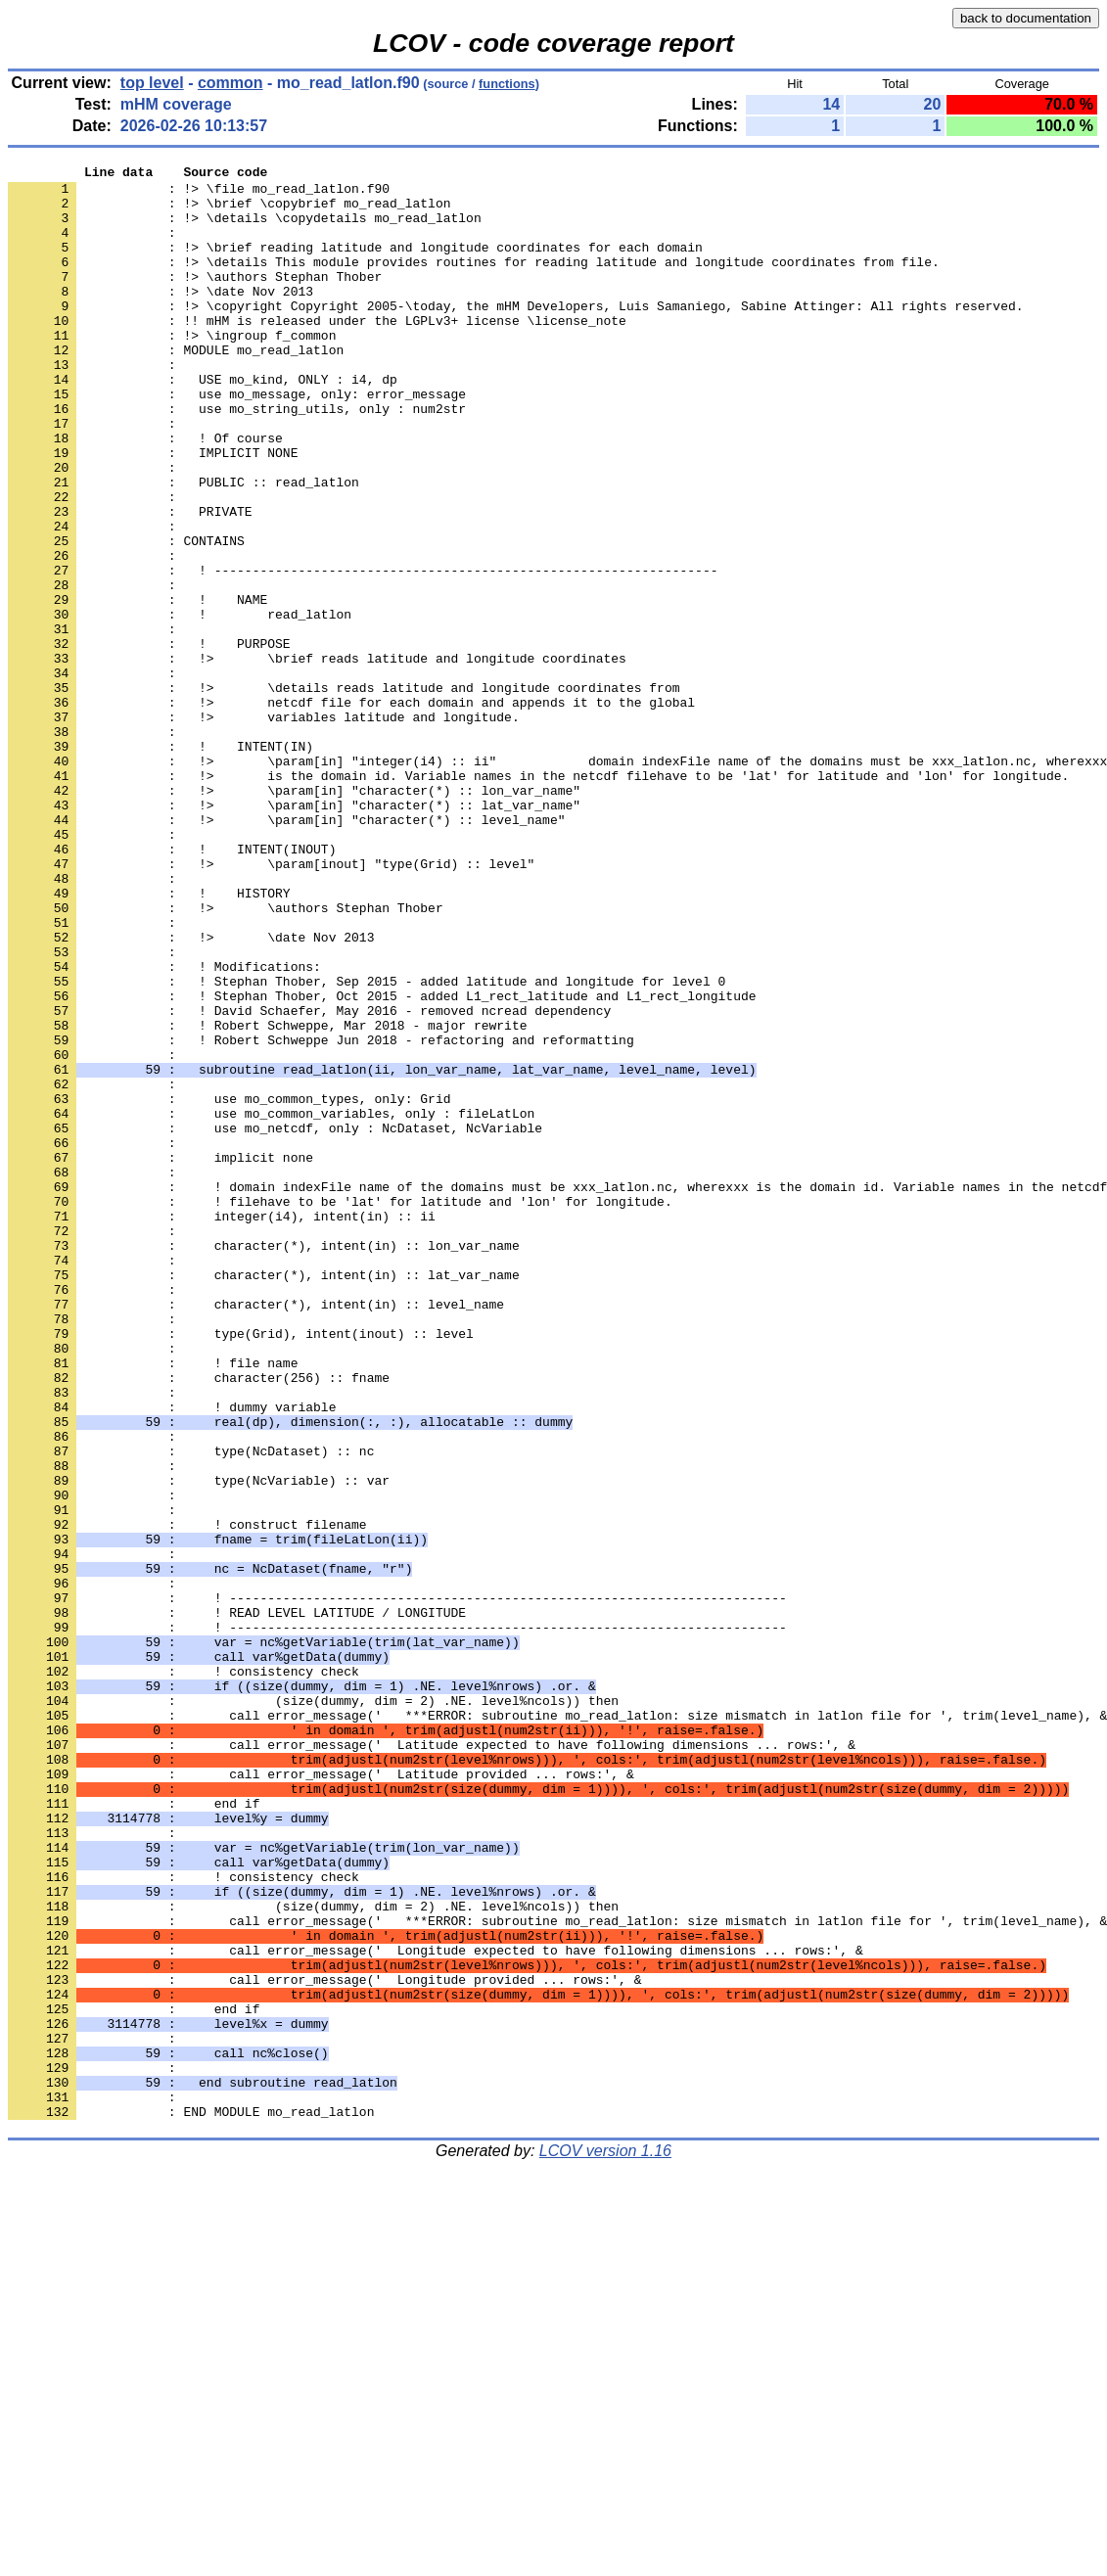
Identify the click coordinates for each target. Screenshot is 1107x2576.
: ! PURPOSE (149, 740)
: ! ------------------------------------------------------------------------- (397, 1885)
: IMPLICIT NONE (153, 511)
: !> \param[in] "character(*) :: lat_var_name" (294, 934)
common (230, 82)
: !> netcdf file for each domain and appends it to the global (351, 810)
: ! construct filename (187, 1797)
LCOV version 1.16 (605, 2541)
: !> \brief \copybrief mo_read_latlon (229, 211)
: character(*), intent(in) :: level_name (256, 1532)
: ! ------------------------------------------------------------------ (362, 652)
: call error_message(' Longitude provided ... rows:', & (324, 2343)
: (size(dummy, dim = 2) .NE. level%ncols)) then (313, 2008)
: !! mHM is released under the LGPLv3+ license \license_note (317, 352)
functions (507, 83)
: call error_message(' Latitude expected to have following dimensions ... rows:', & (431, 2061)
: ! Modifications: (164, 1127)
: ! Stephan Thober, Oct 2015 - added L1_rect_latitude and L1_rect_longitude (382, 1163)
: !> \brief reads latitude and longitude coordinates (317, 757)
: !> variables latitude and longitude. (264, 828)
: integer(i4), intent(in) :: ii (222, 1427)
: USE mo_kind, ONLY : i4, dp (202, 423)
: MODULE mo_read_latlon (176, 387)
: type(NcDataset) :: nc (191, 1709)
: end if (133, 2131)
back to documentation (1025, 18)
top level (152, 82)
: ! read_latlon (179, 704)
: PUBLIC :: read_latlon (183, 546)
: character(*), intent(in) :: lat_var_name (264, 1497)
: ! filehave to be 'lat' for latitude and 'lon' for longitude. (340, 1409)
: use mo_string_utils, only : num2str (237, 458)
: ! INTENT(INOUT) (172, 986)
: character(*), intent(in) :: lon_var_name (264, 1462)
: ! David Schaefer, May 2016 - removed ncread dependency (309, 1180)
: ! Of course (145, 493)
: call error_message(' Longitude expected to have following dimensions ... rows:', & (435, 2308)
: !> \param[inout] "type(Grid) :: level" (271, 1004)
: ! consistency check (183, 1973)
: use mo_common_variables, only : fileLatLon (271, 1303)
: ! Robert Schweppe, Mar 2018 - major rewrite (267, 1198)
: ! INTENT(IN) (160, 863)
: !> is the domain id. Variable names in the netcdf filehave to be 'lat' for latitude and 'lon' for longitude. (538, 898)
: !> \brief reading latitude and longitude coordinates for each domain (355, 264)
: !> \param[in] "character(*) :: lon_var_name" (294, 916)
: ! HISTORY (149, 1039)
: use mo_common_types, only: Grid (229, 1286)
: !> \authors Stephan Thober (195, 299)
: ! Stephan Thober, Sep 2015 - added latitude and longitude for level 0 (366, 1145)
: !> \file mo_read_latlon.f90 (199, 194)
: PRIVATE (130, 581)
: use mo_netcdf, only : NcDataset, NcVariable (275, 1321)
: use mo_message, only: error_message (237, 440)
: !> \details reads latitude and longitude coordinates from (343, 793)
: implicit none (160, 1356)
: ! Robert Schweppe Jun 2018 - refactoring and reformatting (321, 1215)
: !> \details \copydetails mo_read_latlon (245, 229)
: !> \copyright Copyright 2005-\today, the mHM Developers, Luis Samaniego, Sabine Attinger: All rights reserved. (515, 335)
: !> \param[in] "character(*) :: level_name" (286, 951)
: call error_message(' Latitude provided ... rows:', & (321, 2096)
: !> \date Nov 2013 (160, 317)
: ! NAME (137, 687)
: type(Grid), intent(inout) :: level (241, 1568)
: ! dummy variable (172, 1656)
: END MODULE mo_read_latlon (191, 2501)
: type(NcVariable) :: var (199, 1744)
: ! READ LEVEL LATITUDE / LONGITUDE (237, 1902)
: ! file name (153, 1603)
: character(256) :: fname (199, 1621)
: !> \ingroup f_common (172, 370)
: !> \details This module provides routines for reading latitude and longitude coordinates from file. (474, 282)
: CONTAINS (126, 616)
